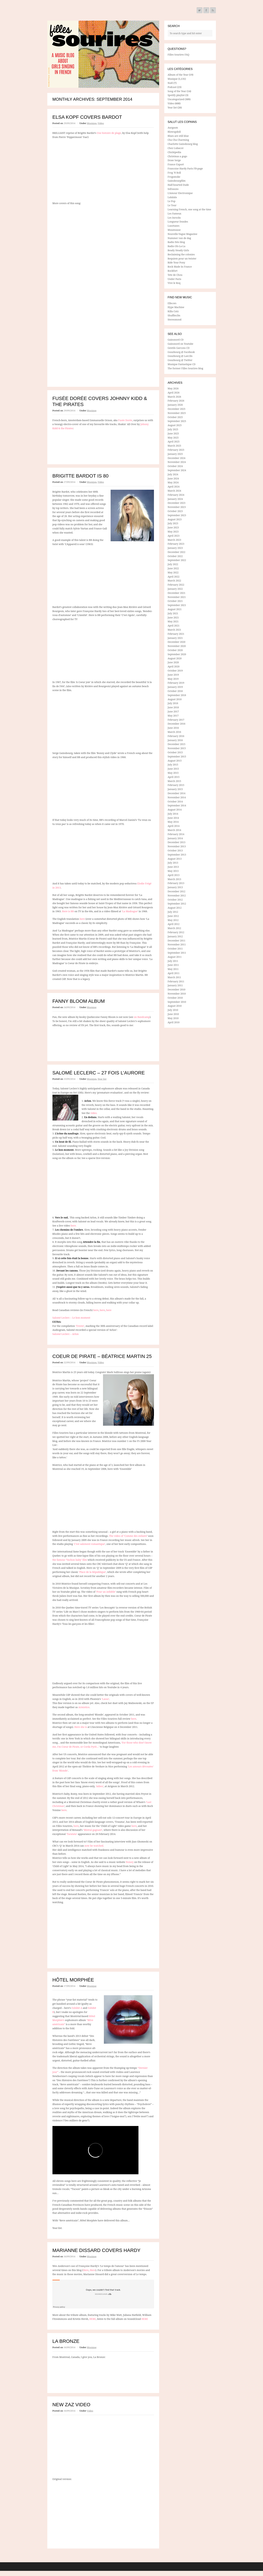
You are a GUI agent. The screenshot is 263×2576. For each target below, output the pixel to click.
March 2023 (174, 539)
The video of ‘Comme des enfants (128, 1535)
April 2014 (174, 826)
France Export (176, 164)
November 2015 (177, 748)
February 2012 (176, 932)
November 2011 (177, 944)
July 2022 (173, 564)
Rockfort (173, 270)
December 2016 (176, 723)
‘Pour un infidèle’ (106, 1591)
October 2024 (175, 466)
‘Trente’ (80, 1326)
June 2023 (173, 527)
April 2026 (174, 392)
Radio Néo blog (176, 242)
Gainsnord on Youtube (180, 343)
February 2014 (176, 834)
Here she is (80, 1727)
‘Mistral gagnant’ (92, 1829)
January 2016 (175, 740)
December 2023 (176, 502)
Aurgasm (173, 127)
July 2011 (173, 961)
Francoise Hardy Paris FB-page (185, 168)
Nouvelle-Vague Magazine (182, 234)
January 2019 (175, 687)
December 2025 (176, 408)
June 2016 (173, 727)
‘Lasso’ (105, 1699)
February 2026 (176, 400)
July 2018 (173, 703)
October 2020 (175, 650)
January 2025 (175, 454)
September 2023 (177, 515)
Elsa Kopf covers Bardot (87, 117)
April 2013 (174, 875)
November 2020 (177, 646)
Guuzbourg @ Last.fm (180, 356)
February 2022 (176, 584)
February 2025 (176, 449)
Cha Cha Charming (178, 139)
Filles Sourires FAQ (178, 54)
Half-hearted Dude (178, 184)
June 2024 (173, 478)
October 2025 (175, 417)
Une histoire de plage (109, 133)
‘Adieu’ (100, 1786)
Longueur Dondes (178, 221)
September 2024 (177, 470)
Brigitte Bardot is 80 (80, 476)
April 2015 (174, 777)
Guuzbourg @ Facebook (181, 352)
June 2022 (173, 568)
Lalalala (172, 197)
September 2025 (177, 421)
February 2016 (176, 736)
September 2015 (177, 756)
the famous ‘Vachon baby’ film (70, 1559)
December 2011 (176, 940)
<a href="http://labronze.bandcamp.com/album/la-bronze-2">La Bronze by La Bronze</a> (103, 2373)
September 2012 (177, 903)
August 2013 (175, 858)
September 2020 (177, 654)
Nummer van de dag (179, 238)
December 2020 (176, 641)
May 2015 (173, 772)
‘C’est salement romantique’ (89, 1544)
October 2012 (175, 899)
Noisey (130, 1862)
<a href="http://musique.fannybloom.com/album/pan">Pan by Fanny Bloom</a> (103, 1041)
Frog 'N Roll (174, 172)
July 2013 (173, 862)
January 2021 (175, 638)
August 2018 (175, 699)
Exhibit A (77, 2007)
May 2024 (173, 482)
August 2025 (175, 425)
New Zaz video (71, 2404)
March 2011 (174, 977)
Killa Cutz (173, 311)
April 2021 (174, 625)
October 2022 (175, 556)
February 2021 (176, 633)
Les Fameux (174, 213)
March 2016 (174, 732)
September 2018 (177, 695)
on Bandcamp (142, 1017)
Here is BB (68, 911)
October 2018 (175, 691)
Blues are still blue (178, 135)
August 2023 (175, 519)
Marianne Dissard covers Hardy (96, 2250)
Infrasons (173, 189)
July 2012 (173, 911)
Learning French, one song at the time (189, 209)
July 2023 (173, 523)
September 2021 (177, 605)
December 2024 (176, 458)
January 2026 (175, 404)
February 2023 (176, 543)
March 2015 (174, 781)
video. (93, 1113)
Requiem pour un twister (182, 258)
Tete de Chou (175, 274)
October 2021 (175, 601)
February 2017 (176, 719)
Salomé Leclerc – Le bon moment (71, 1317)
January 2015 (175, 789)
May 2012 (173, 920)
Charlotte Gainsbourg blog (183, 144)
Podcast (172, 87)
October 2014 (175, 801)
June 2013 (173, 866)
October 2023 (175, 511)
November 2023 (177, 507)
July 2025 (173, 429)
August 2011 (175, 956)
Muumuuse (174, 229)
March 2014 (174, 830)
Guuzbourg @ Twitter (180, 360)
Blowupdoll (174, 131)
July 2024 (173, 474)
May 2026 (173, 388)
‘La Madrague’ (129, 911)
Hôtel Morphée (73, 1980)
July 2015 (173, 764)
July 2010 (173, 1010)
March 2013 (174, 879)
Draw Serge (174, 160)
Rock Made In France (180, 266)
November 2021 (177, 597)
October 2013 (175, 850)
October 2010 (175, 997)
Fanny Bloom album (78, 1001)
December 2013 (176, 842)
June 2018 (173, 707)
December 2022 (176, 552)
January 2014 (175, 838)
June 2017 (173, 711)
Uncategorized (176, 99)
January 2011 (175, 985)
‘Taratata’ (72, 1834)
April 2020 (174, 666)
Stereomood (174, 319)
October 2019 (175, 670)
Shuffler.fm (174, 315)
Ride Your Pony (176, 262)
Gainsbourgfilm (177, 180)
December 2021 (176, 593)
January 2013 (175, 887)
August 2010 (175, 1005)
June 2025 (173, 433)
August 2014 (175, 809)
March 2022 (174, 580)
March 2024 (174, 490)
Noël (170, 83)
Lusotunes (174, 225)
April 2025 (174, 441)
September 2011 (177, 952)
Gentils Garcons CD (179, 347)
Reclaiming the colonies (181, 254)
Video (101, 123)
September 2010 (177, 1001)
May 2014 (173, 821)
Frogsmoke (174, 176)
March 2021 (174, 629)
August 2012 (175, 907)
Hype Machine (176, 307)
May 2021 (173, 621)
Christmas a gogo (177, 156)
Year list (102, 1078)
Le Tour (172, 205)
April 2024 (174, 486)
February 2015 (176, 785)
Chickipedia (174, 152)
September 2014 (177, 805)
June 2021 (173, 617)
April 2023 (174, 535)
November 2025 (177, 413)
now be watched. (94, 1845)
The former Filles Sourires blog (185, 368)
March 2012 (174, 928)
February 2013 (176, 883)
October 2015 (175, 752)
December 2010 (176, 989)
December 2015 (176, 744)
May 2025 (173, 437)
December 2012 (176, 891)
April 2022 (174, 576)
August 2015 (175, 760)
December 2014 (176, 793)
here (82, 918)
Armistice (83, 1707)
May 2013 (173, 871)
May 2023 (173, 531)
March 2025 (174, 445)
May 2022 (173, 572)
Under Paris (174, 279)
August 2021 (175, 609)
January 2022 (175, 588)
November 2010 (177, 993)
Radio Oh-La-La (176, 246)
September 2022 (177, 560)
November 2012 (177, 895)
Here (86, 2270)
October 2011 (175, 948)
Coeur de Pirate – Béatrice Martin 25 (102, 1356)
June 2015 (173, 768)
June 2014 (173, 817)
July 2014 (173, 813)
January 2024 (175, 499)
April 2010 (174, 1022)
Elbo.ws (172, 303)
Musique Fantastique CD (182, 364)
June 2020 (173, 662)
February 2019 (176, 682)
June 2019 (173, 674)
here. (74, 1225)
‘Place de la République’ (92, 1572)
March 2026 (174, 396)
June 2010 (173, 1014)
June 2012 (173, 916)
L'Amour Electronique (180, 193)
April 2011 (174, 973)
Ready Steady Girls (178, 250)
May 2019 (173, 678)
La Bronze (65, 2341)
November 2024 (177, 462)
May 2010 (173, 1018)
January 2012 (175, 936)
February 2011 (176, 981)
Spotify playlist (176, 95)
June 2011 (173, 965)
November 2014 (177, 797)
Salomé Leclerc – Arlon (65, 1334)
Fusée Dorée (125, 420)
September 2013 (177, 854)
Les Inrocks (174, 217)
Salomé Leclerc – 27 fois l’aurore (98, 1072)
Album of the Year (178, 74)
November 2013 (177, 846)
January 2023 (175, 547)
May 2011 (173, 969)
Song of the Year (177, 91)
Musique (91, 123)
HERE (92, 2318)
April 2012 (174, 924)
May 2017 (173, 715)
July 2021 (173, 613)
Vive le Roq (174, 283)
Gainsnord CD (176, 339)
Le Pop (171, 201)
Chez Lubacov (176, 148)
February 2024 (176, 494)
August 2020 (175, 658)
